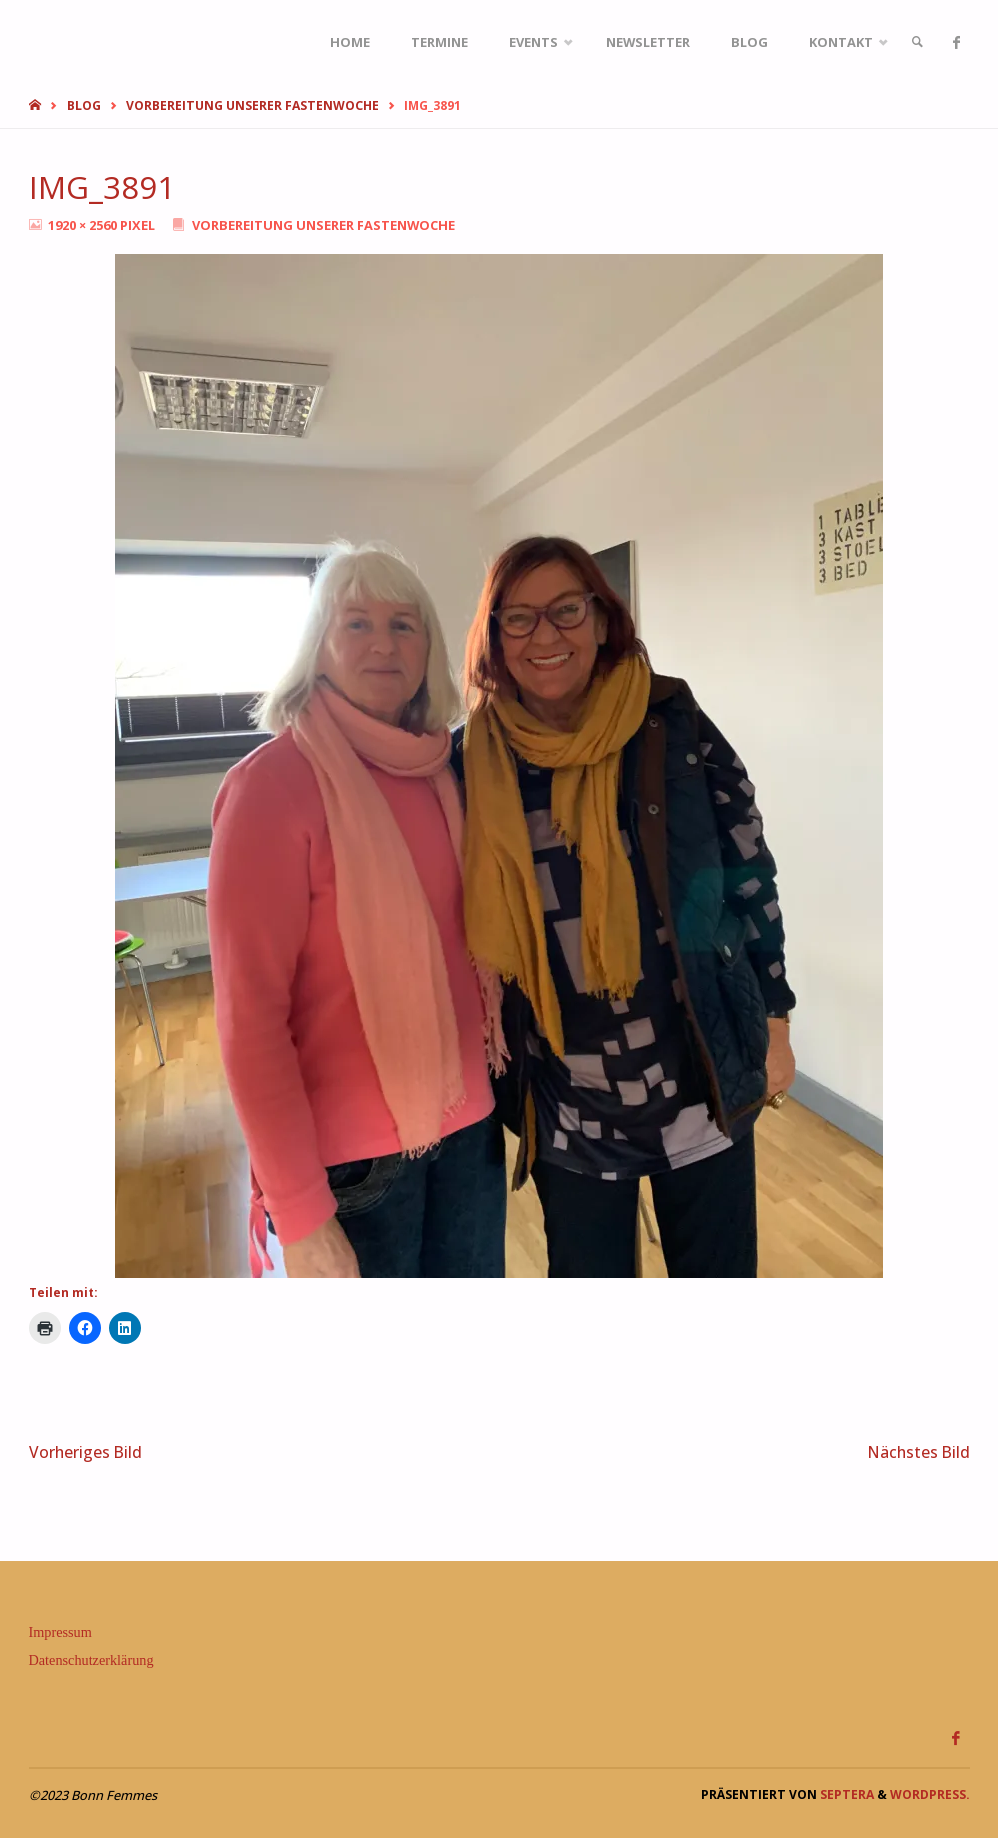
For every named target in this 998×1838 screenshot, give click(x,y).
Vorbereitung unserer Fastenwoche (252, 105)
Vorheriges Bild (85, 1452)
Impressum (60, 1632)
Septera (845, 1794)
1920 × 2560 (84, 225)
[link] (917, 42)
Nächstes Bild (919, 1452)
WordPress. (930, 1794)
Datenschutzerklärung (91, 1660)
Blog (84, 105)
